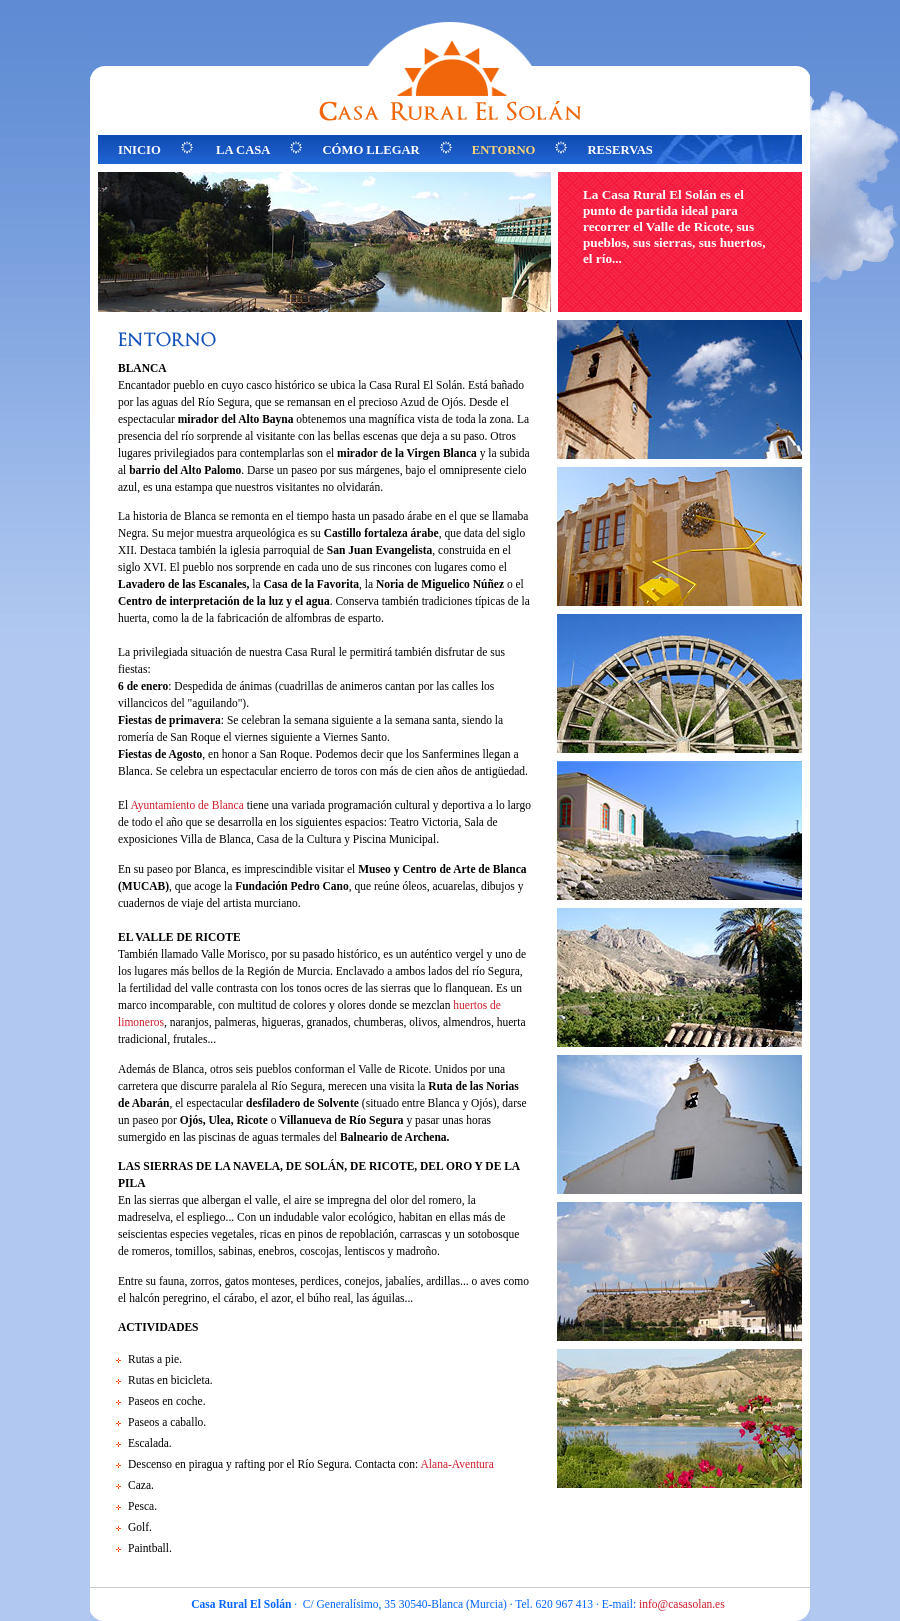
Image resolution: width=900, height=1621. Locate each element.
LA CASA (243, 150)
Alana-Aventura (457, 1464)
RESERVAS (619, 150)
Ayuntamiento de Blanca (186, 805)
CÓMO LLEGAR (370, 150)
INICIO (139, 150)
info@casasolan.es (682, 1604)
